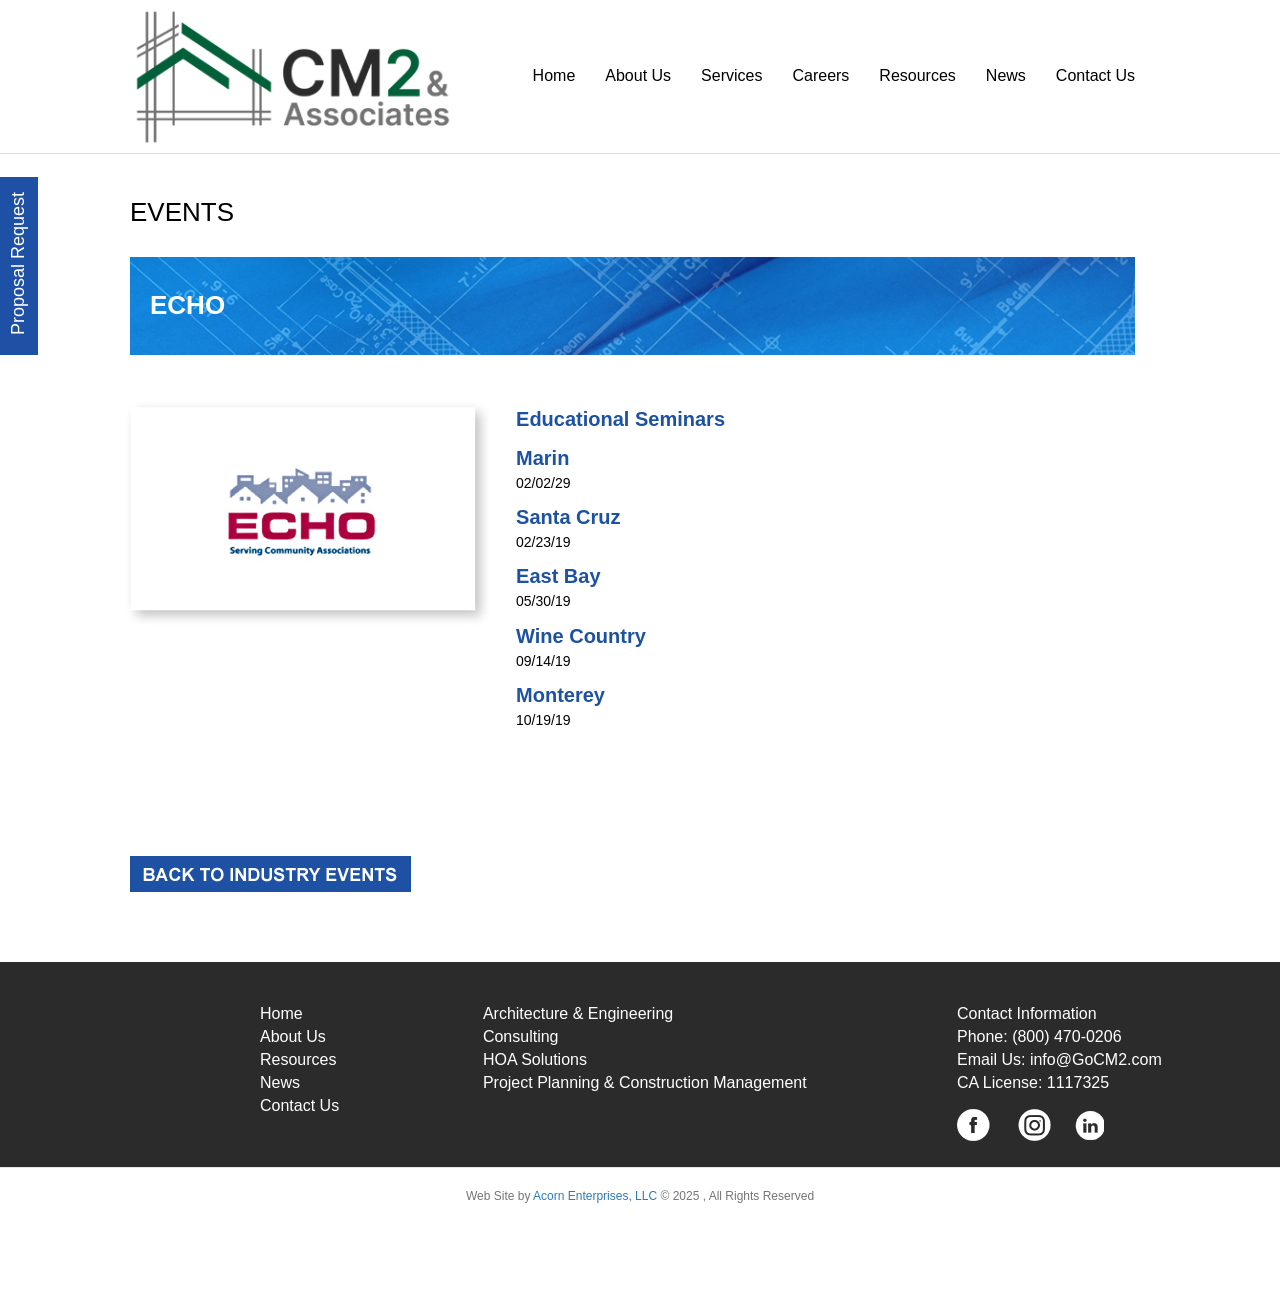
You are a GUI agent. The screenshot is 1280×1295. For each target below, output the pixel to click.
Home (554, 75)
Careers (820, 75)
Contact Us (1095, 75)
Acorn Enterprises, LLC (593, 1196)
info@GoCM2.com (1096, 1059)
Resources (917, 75)
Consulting (521, 1036)
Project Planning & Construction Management (645, 1082)
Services (731, 75)
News (1006, 75)
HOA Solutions (535, 1059)
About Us (638, 75)
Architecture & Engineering (578, 1013)
